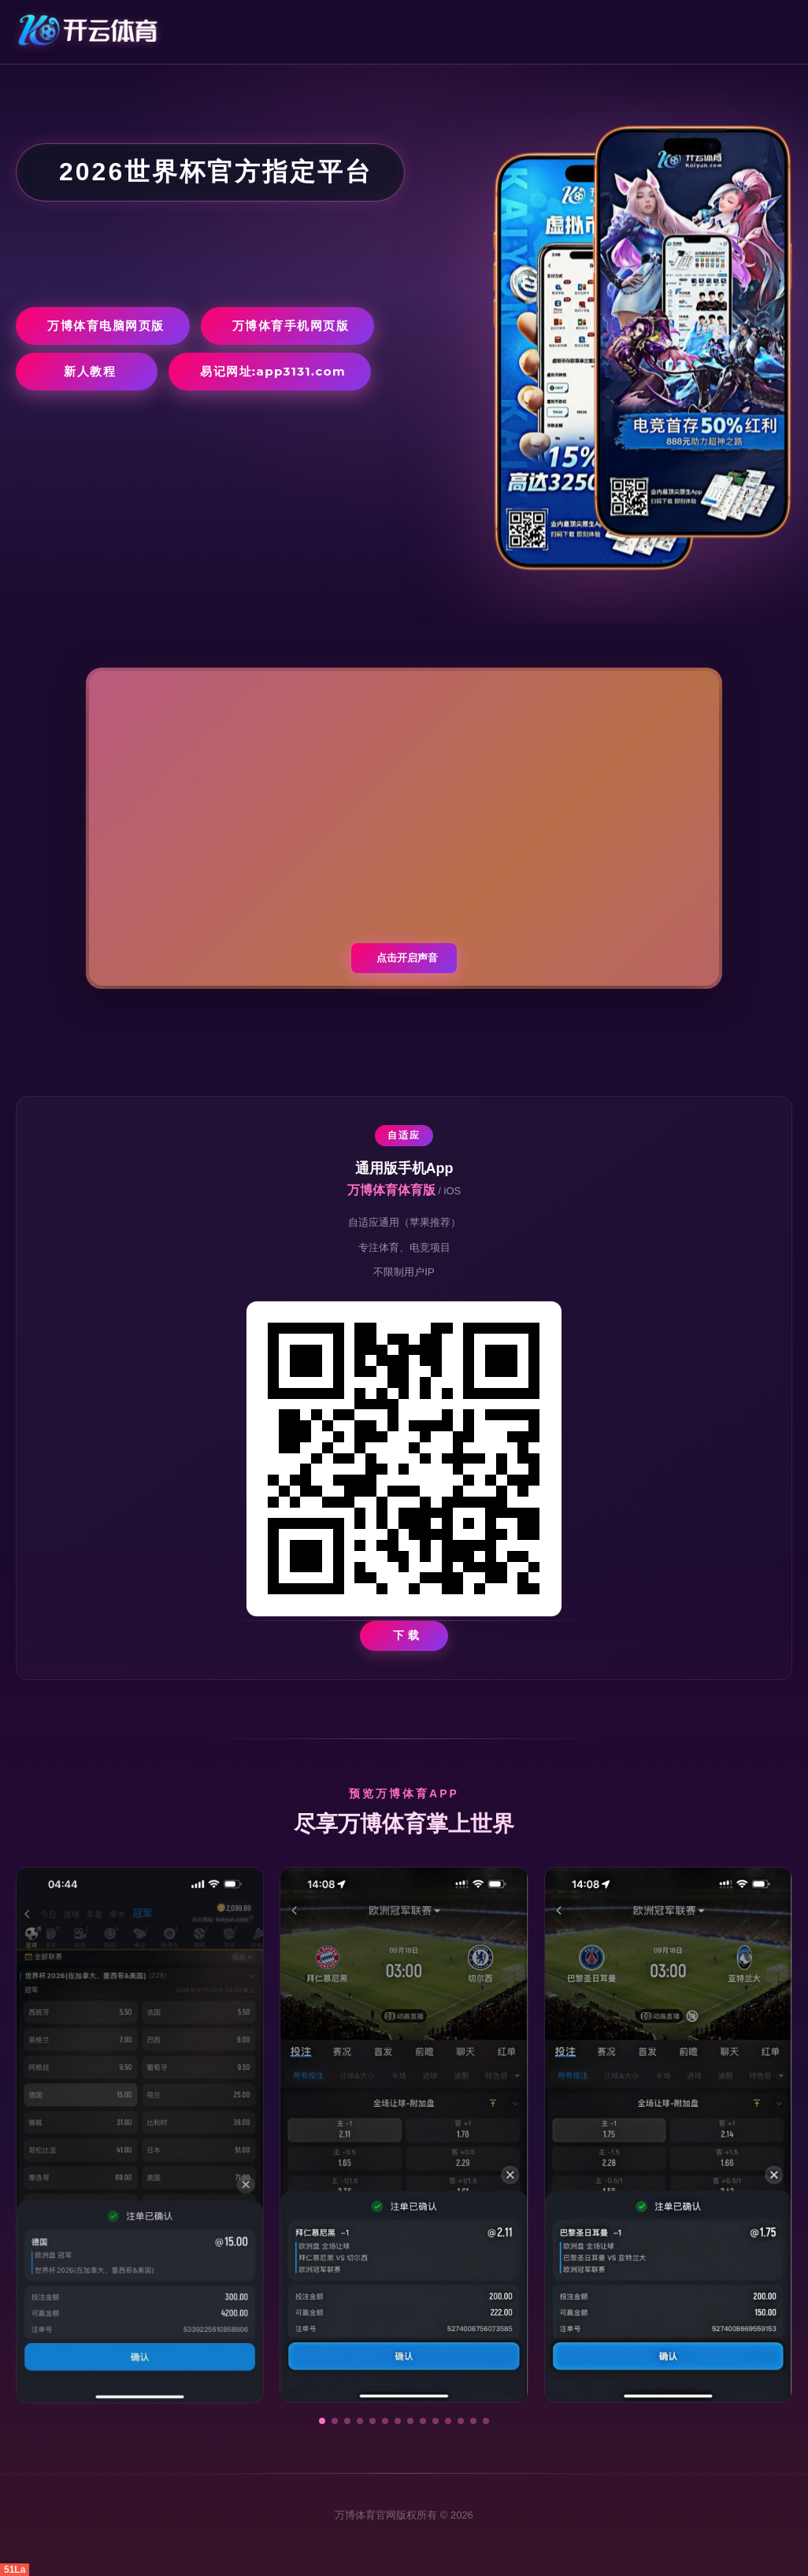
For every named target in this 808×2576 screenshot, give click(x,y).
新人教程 (90, 371)
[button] (322, 2421)
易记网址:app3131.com (273, 371)
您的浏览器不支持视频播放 (404, 828)
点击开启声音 (407, 958)
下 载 (407, 1635)
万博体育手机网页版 (291, 325)
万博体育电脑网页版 (106, 325)
